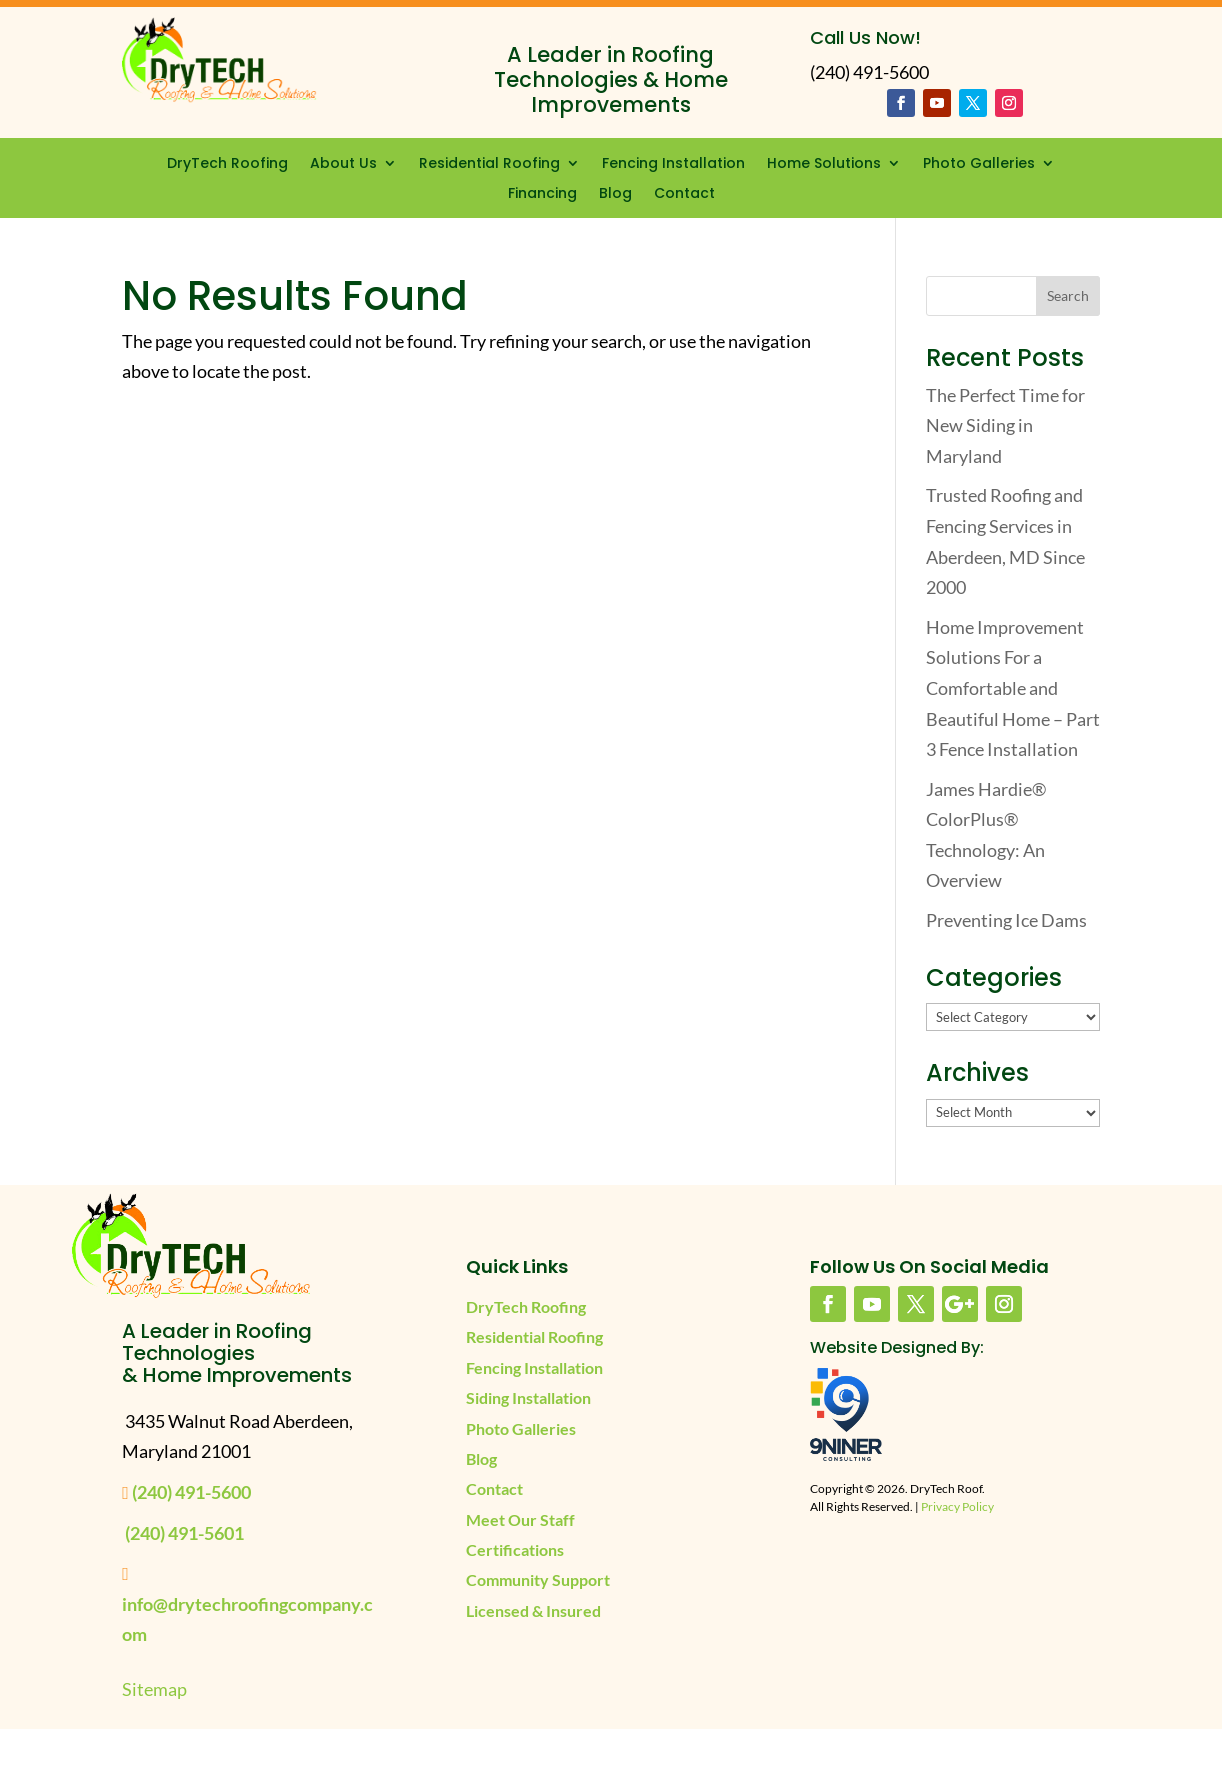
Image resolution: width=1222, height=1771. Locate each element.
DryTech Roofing (227, 164)
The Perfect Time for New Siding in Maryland (1005, 425)
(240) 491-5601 (184, 1533)
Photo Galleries (979, 164)
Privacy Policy (957, 1506)
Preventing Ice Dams (1006, 920)
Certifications (515, 1549)
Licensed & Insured (533, 1610)
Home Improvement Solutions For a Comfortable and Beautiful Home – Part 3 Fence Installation (1013, 688)
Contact (684, 194)
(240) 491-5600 (191, 1492)
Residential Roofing (489, 164)
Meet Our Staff (520, 1519)
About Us (343, 164)
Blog (615, 194)
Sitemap (154, 1689)
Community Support (538, 1579)
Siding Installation (528, 1397)
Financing (542, 194)
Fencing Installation (673, 164)
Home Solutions (824, 164)
